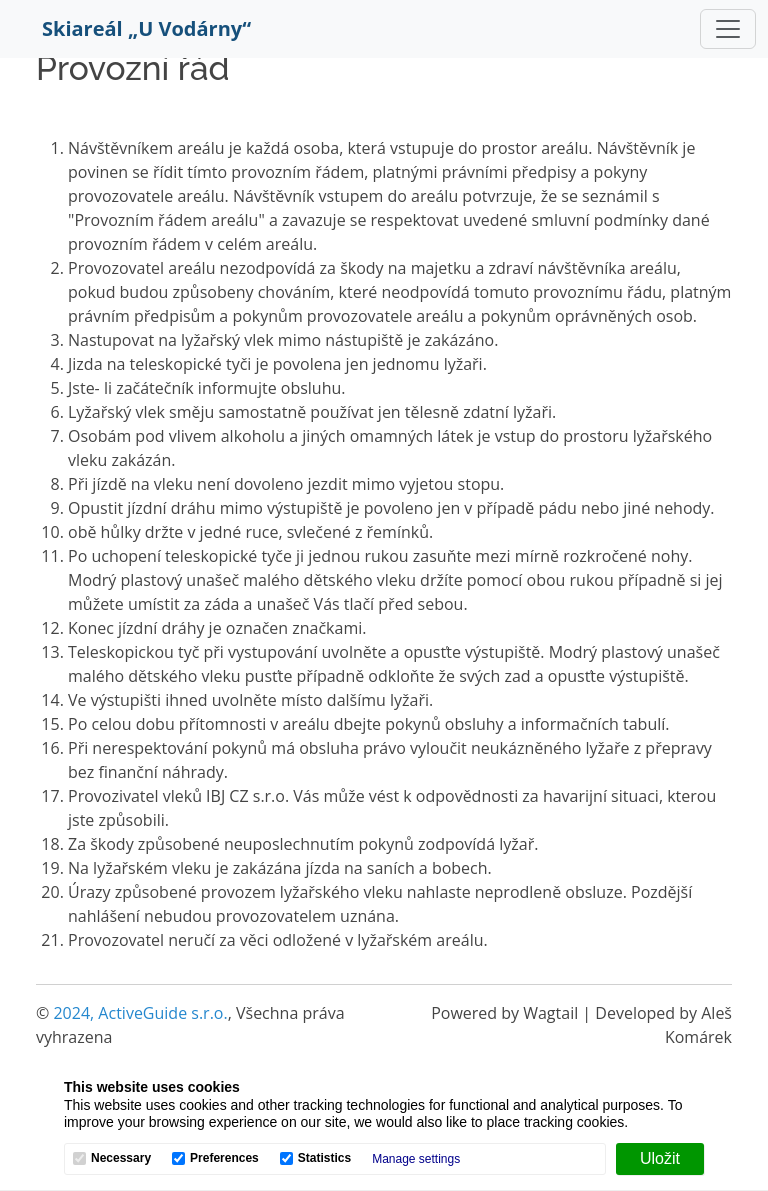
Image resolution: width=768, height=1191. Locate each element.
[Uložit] (660, 1159)
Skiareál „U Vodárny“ (146, 28)
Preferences (224, 1158)
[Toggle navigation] (728, 29)
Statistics (324, 1158)
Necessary (121, 1158)
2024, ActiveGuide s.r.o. (140, 1013)
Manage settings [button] (416, 1159)
